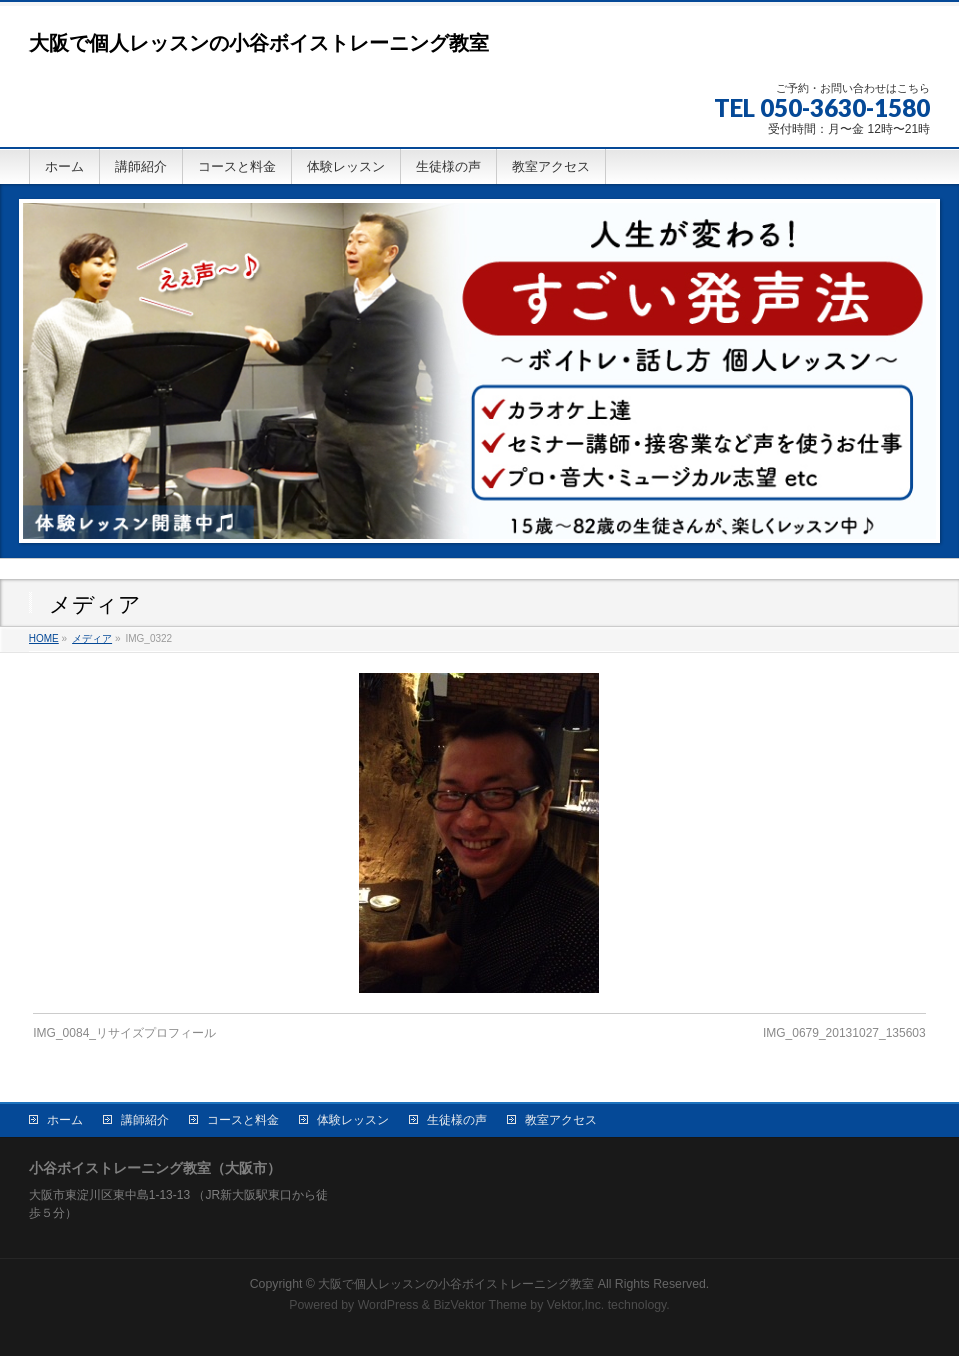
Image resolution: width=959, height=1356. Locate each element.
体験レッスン (353, 1120)
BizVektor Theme (480, 1305)
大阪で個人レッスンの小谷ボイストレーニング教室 (259, 43)
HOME (44, 638)
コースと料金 (243, 1120)
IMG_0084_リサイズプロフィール (124, 1033)
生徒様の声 (457, 1120)
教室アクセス (561, 1120)
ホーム (65, 1120)
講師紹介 (145, 1120)
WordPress (388, 1305)
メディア (92, 638)
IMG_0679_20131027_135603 (844, 1033)
